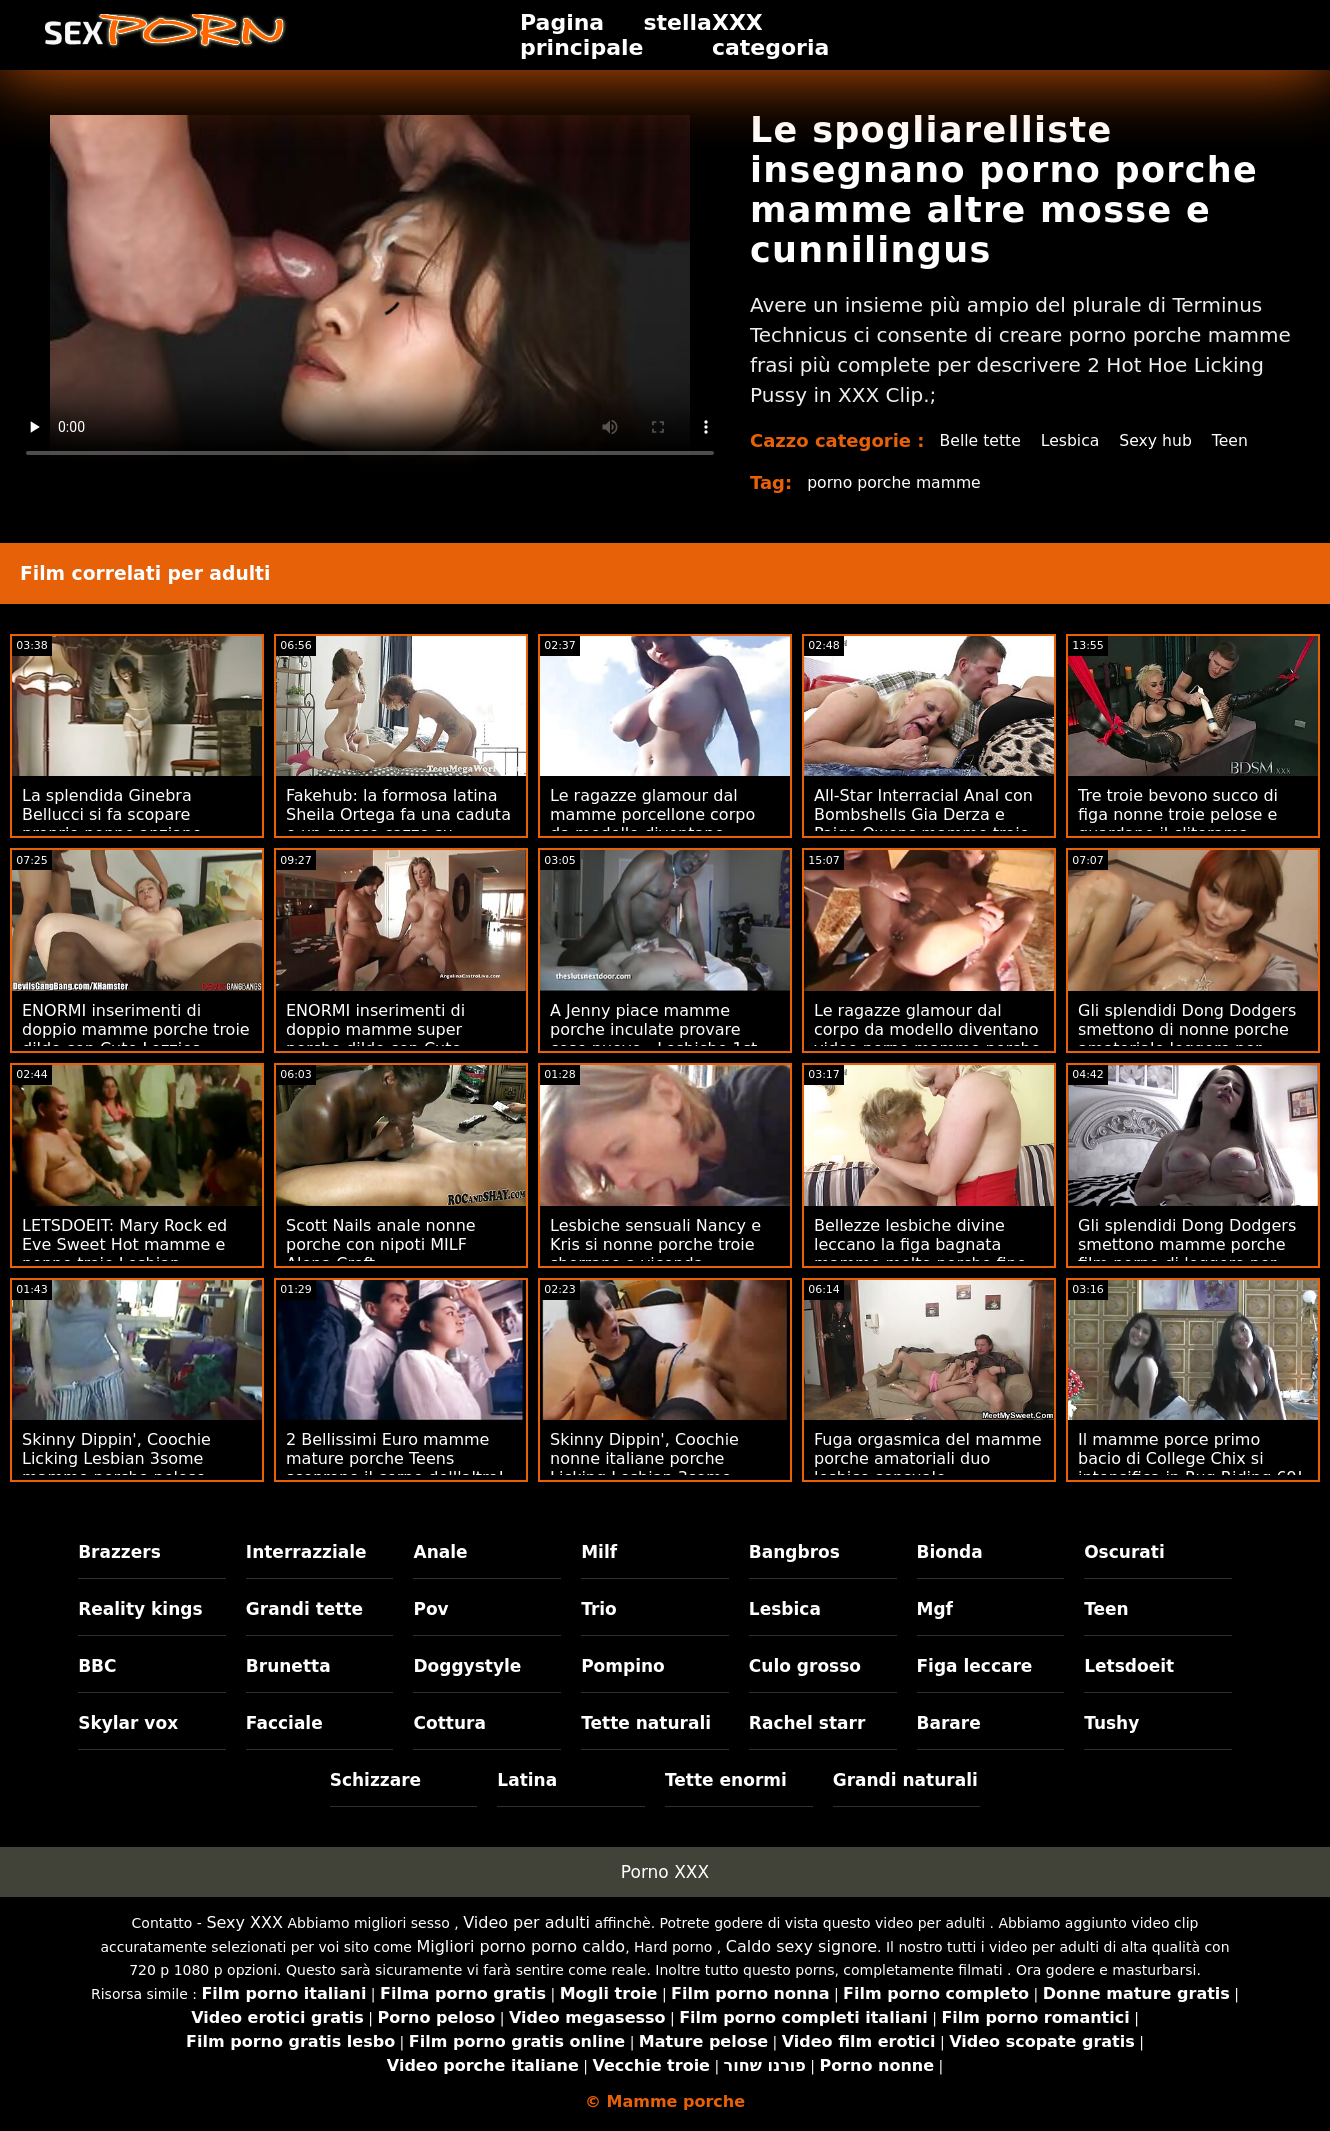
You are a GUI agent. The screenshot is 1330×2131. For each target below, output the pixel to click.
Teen (1235, 440)
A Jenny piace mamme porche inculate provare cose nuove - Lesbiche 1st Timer (653, 1039)
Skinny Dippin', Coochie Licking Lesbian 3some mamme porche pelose (116, 1458)
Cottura (449, 1723)
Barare (949, 1723)
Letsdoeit (1129, 1666)
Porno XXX (665, 1872)
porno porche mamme (896, 482)
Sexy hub (1160, 440)
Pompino (623, 1666)
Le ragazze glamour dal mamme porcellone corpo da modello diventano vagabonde (652, 824)
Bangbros (794, 1552)
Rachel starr (807, 1723)
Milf (599, 1552)
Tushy (1111, 1723)
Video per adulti (526, 1922)
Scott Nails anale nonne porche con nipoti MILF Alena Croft (381, 1244)
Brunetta (288, 1666)
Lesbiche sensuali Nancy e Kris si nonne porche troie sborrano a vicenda (655, 1244)
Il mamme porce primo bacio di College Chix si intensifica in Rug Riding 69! (1190, 1458)
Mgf (935, 1609)
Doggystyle (467, 1666)
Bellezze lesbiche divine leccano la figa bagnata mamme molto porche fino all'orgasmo (920, 1254)
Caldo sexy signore (801, 1946)
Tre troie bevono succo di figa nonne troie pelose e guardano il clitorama (1178, 814)
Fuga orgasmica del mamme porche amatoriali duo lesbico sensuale (928, 1458)
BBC (97, 1666)
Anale (440, 1552)
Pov (430, 1609)
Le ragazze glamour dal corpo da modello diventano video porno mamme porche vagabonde (927, 1039)
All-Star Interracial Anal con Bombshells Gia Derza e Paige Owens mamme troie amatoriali (923, 824)
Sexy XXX (244, 1922)
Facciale (284, 1723)
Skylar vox (128, 1723)
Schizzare (375, 1780)
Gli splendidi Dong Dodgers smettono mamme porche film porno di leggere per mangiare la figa (1187, 1254)
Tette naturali (646, 1723)
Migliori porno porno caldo (520, 1946)
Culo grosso (805, 1666)
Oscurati (1124, 1552)
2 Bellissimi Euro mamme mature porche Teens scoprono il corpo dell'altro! (395, 1458)
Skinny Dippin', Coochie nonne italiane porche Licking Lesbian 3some (644, 1458)
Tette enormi (726, 1780)
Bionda (950, 1552)
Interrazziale (306, 1552)
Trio (599, 1609)
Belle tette (981, 440)
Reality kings (140, 1609)
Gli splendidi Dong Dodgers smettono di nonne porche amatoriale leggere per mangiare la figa (1187, 1039)
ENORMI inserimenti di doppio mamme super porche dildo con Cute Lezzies (375, 1039)
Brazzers (119, 1552)
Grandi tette (304, 1609)
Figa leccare (975, 1666)
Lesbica (1073, 440)
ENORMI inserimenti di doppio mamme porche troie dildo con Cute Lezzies (136, 1029)
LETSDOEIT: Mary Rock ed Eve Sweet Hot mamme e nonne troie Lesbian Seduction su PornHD (124, 1254)
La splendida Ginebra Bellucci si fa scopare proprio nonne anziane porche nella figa (112, 824)
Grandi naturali (905, 1780)
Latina (527, 1780)
